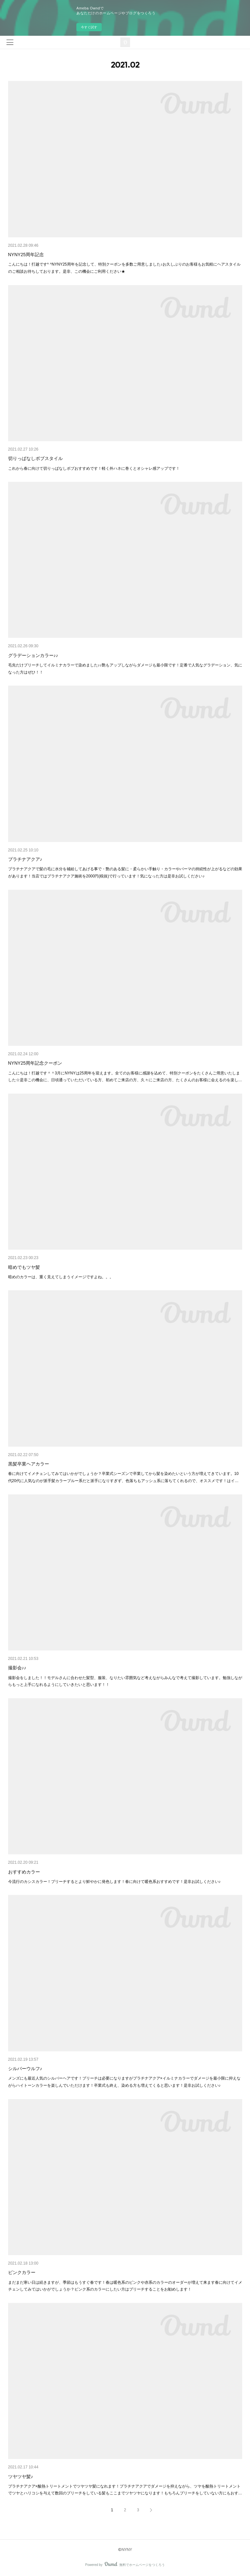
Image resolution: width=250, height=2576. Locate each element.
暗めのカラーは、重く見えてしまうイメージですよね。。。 (60, 1277)
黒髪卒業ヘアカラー (28, 1463)
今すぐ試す (89, 27)
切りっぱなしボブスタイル (35, 458)
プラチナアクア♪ (25, 859)
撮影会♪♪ (17, 1667)
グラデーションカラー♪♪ (33, 655)
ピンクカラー (21, 2272)
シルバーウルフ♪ (25, 2068)
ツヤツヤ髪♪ (20, 2476)
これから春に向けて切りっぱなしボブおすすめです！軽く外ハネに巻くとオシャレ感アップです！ (94, 468)
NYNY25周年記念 (26, 254)
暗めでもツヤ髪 (24, 1267)
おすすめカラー (24, 1871)
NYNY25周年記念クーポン (35, 1063)
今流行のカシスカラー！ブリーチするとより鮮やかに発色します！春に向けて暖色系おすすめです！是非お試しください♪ (114, 1881)
